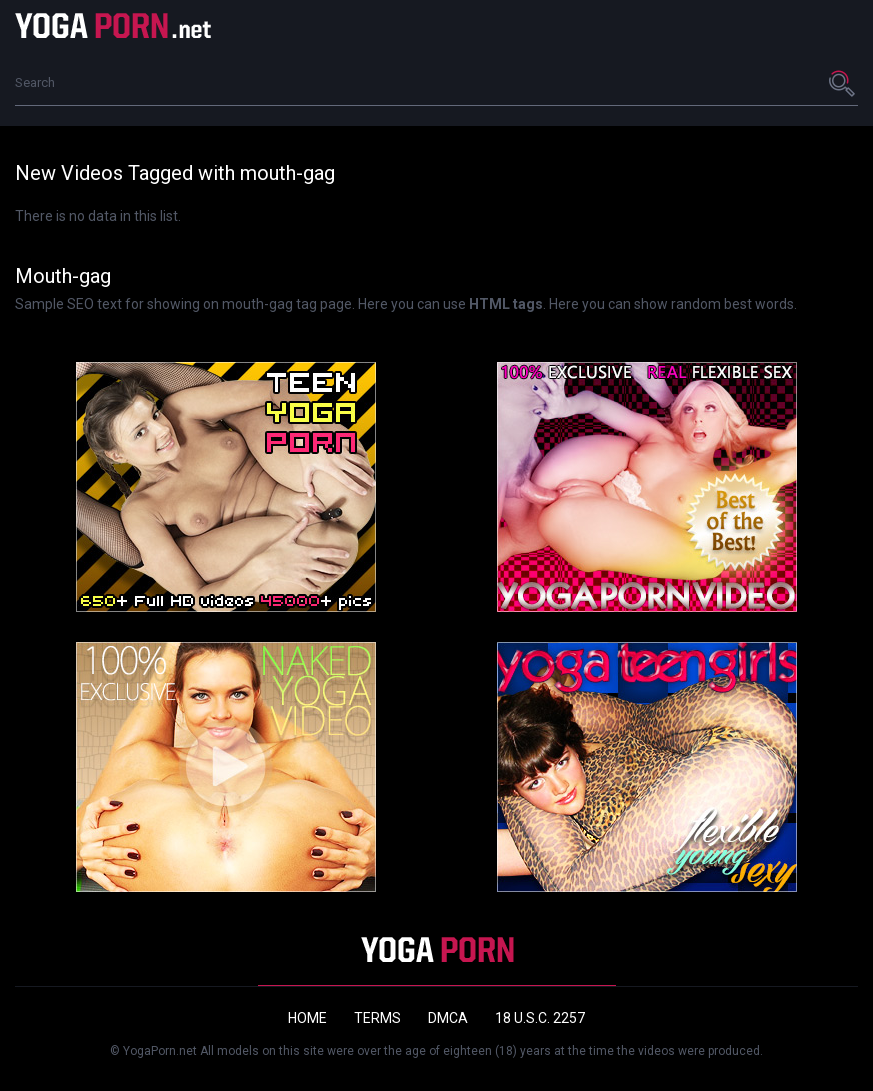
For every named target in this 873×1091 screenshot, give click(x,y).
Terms (377, 1018)
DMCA (448, 1018)
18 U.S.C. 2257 (540, 1018)
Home (307, 1018)
